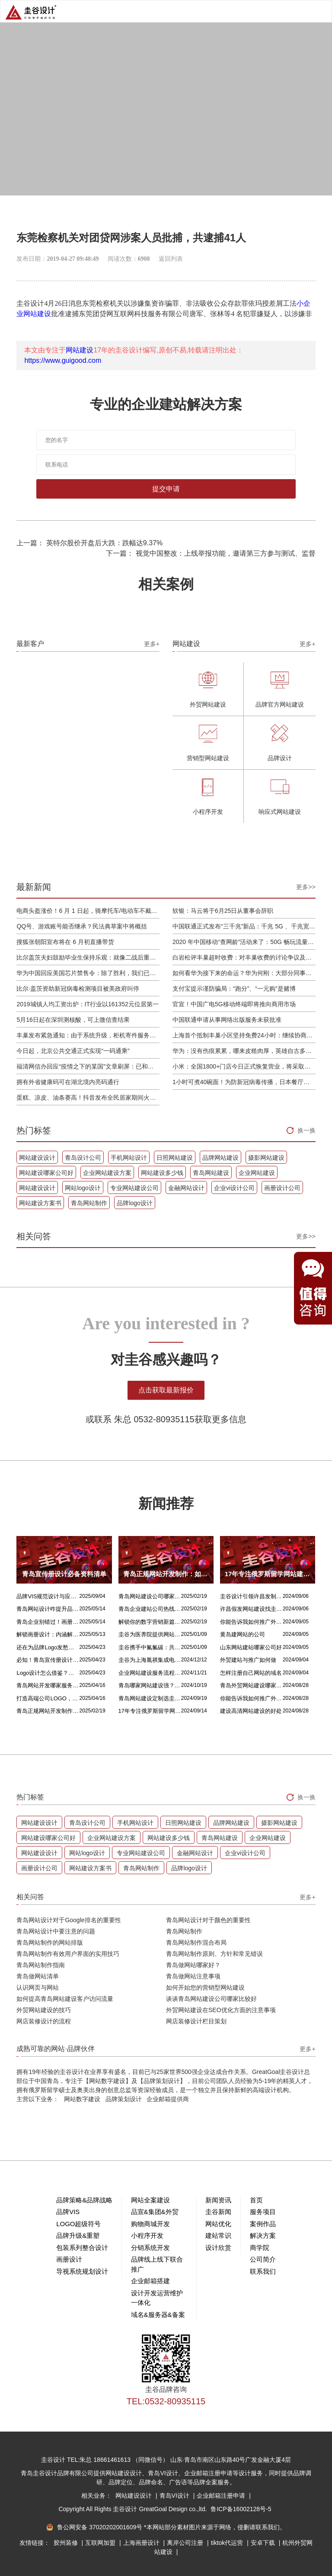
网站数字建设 (82, 2099)
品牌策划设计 (123, 2099)
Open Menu (321, 11)
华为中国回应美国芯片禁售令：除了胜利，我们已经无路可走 (88, 973)
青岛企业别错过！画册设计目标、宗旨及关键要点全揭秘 (47, 1622)
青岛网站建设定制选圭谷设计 (149, 1698)
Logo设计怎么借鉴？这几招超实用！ (47, 1673)
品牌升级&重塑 (77, 2235)
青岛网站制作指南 (40, 1965)
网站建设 (79, 350)
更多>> (305, 886)
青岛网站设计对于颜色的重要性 (208, 1920)
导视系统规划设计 (82, 2271)
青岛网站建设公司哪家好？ (149, 1596)
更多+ (152, 643)
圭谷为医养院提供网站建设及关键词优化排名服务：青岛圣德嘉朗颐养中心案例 (149, 1634)
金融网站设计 (186, 1187)
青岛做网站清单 (37, 1976)
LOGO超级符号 (78, 2223)
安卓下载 (264, 2542)
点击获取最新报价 (166, 1390)
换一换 (306, 1130)
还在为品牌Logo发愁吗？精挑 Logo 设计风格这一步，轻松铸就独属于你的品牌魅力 (47, 1647)
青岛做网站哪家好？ (193, 1965)
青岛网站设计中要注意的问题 (55, 1931)
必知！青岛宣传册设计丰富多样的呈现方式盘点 (47, 1660)
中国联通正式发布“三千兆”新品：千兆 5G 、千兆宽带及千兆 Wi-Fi (244, 926)
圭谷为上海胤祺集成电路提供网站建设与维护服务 (149, 1660)
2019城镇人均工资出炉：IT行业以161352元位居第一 (87, 1004)
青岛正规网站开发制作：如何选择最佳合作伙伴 (47, 1711)
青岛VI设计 (175, 2495)
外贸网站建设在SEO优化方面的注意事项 (221, 2009)
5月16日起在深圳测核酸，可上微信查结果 (72, 1019)
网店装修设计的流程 (43, 2021)
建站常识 (218, 2235)
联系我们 (263, 2271)
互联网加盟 (101, 2542)
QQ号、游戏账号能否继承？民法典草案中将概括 (81, 926)
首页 (256, 2200)
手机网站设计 (129, 1157)
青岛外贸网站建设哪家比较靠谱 (251, 1685)
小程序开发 (147, 2235)
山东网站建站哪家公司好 (251, 1647)
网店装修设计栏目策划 (196, 2021)
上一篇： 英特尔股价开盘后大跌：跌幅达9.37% (89, 543)
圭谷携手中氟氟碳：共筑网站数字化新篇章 (149, 1647)
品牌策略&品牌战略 (84, 2200)
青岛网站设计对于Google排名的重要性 (68, 1920)
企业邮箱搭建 (150, 2281)
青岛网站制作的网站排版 (49, 1942)
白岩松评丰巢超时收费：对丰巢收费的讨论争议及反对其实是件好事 (244, 957)
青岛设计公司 (83, 1157)
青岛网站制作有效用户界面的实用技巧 (67, 1953)
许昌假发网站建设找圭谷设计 (251, 1609)
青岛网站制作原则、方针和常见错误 (214, 1953)
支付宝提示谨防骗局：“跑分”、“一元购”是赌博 (234, 988)
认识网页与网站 (37, 1987)
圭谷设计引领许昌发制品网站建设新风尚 (251, 1596)
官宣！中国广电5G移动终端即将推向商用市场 (234, 1004)
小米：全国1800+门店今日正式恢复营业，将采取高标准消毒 (244, 1066)
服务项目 (263, 2211)
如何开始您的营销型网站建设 (205, 1987)
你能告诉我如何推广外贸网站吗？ (251, 1622)
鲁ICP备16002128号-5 (241, 2509)
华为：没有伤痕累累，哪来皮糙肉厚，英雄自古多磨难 (244, 1050)
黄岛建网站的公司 (242, 1634)
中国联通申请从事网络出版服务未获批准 (226, 1019)
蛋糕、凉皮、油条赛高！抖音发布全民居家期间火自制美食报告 (88, 1097)
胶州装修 (67, 2542)
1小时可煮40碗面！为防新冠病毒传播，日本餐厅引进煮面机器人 (244, 1081)
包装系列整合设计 (82, 2247)
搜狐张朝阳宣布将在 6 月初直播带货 (65, 941)
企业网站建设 (257, 1172)
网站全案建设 (150, 2200)
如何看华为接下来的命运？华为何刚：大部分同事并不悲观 (244, 973)
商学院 (259, 2247)
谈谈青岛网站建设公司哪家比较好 (211, 1998)
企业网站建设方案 (107, 1172)
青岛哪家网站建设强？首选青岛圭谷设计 (149, 1685)
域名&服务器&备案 (158, 2314)
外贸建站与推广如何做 (248, 1660)
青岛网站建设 (211, 1172)
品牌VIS (68, 2211)
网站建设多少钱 (162, 1172)
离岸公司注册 (186, 2542)
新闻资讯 (218, 2200)
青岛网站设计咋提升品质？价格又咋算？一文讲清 (47, 1609)
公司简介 (263, 2259)
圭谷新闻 (218, 2211)
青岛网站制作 (89, 1203)
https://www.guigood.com (62, 360)
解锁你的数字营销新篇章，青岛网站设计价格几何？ (149, 1622)
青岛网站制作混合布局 (196, 1942)
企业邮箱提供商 (168, 2099)
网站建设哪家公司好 (46, 1172)
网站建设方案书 (40, 1203)
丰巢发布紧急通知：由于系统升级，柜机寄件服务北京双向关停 (88, 1035)
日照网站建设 (174, 1157)
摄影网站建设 (266, 1157)
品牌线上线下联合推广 (157, 2264)
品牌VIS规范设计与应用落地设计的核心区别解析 (47, 1596)
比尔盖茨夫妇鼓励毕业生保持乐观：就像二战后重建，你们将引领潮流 (88, 957)
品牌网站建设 (220, 1157)
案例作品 (263, 2223)
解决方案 (263, 2235)
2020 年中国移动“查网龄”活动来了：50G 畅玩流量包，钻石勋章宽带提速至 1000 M (244, 941)
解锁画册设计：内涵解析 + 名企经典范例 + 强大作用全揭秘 (47, 1634)
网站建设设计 (37, 1157)
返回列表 (171, 259)
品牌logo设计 (134, 1203)
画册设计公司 (282, 1187)
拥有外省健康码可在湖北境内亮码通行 (67, 1081)
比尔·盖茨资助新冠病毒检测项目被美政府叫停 (77, 988)
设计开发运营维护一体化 (157, 2298)
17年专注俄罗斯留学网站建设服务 (149, 1711)
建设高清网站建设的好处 (251, 1711)
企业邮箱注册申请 (222, 2495)
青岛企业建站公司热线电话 (149, 1609)
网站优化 (218, 2223)
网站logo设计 (82, 1187)
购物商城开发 (150, 2223)
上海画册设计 (142, 2542)
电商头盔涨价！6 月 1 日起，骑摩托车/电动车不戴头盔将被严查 (88, 910)
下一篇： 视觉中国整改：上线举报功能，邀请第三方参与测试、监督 (210, 553)
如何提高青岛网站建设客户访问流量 (64, 1998)
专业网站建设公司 (134, 1187)
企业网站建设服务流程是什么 (149, 1673)
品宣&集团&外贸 (155, 2211)
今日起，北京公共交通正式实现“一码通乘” (72, 1050)
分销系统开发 (150, 2247)
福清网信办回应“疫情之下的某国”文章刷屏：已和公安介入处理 (88, 1066)
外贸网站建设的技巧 (43, 2009)
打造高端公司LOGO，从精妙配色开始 (47, 1698)
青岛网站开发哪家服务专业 (47, 1685)
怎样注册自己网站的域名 (251, 1673)
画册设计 (69, 2259)
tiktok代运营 (228, 2542)
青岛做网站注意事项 (193, 1976)
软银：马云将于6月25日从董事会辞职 (222, 910)
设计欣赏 (218, 2247)
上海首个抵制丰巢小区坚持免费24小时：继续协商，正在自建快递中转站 (244, 1035)
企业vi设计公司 (234, 1187)
